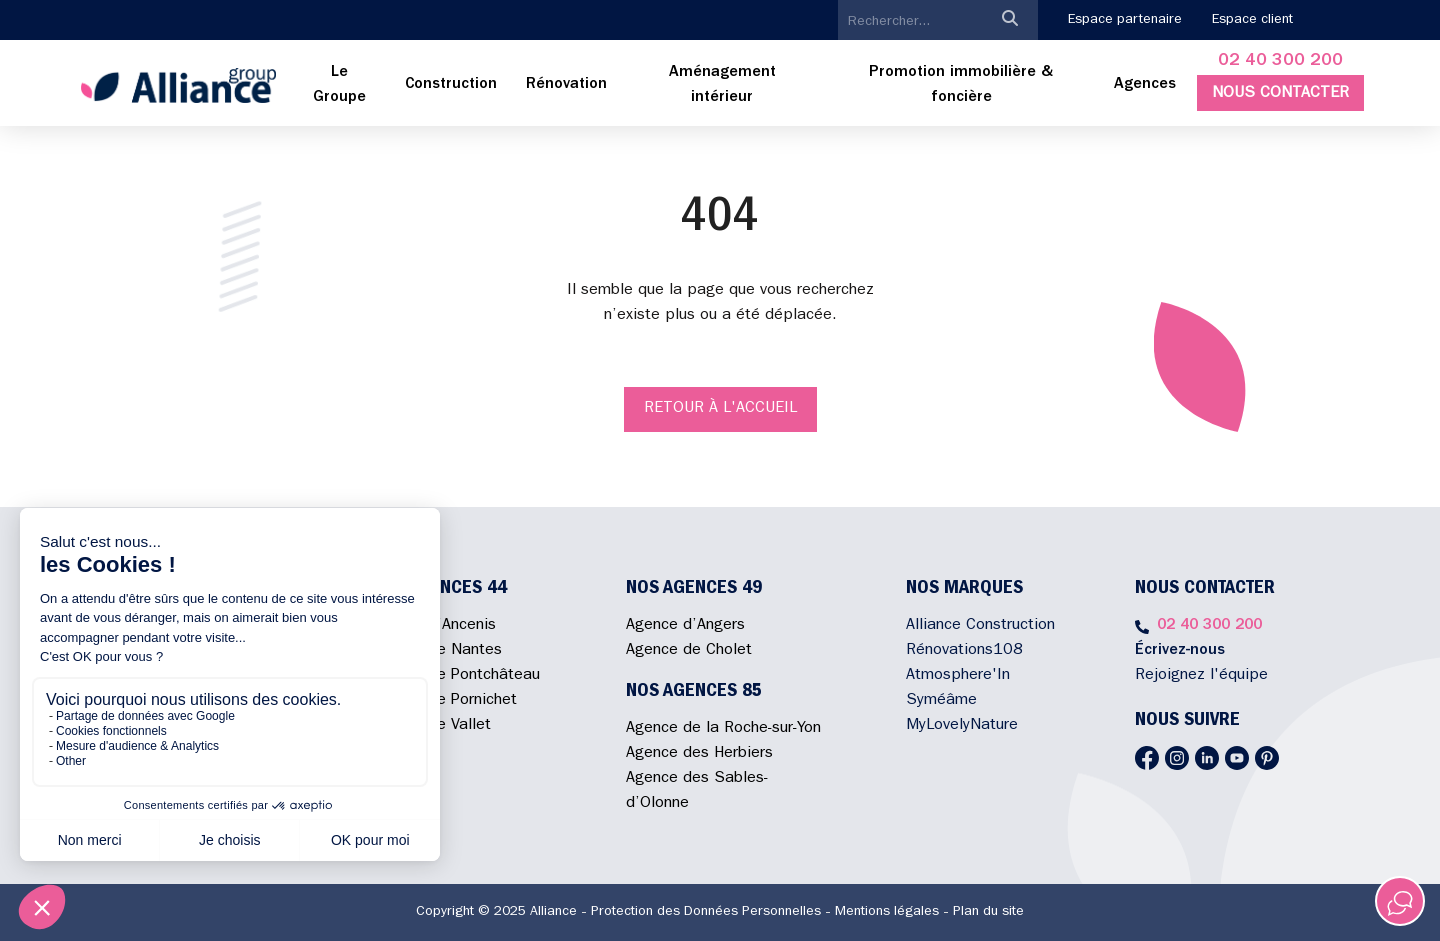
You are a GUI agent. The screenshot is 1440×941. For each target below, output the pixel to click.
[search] (910, 22)
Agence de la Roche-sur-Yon (723, 729)
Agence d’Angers (685, 626)
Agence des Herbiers (699, 754)
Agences (1145, 85)
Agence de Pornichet (444, 701)
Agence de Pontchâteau (455, 676)
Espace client (1252, 20)
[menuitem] (340, 86)
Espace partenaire (1125, 20)
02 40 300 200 (1280, 62)
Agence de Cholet (689, 651)
